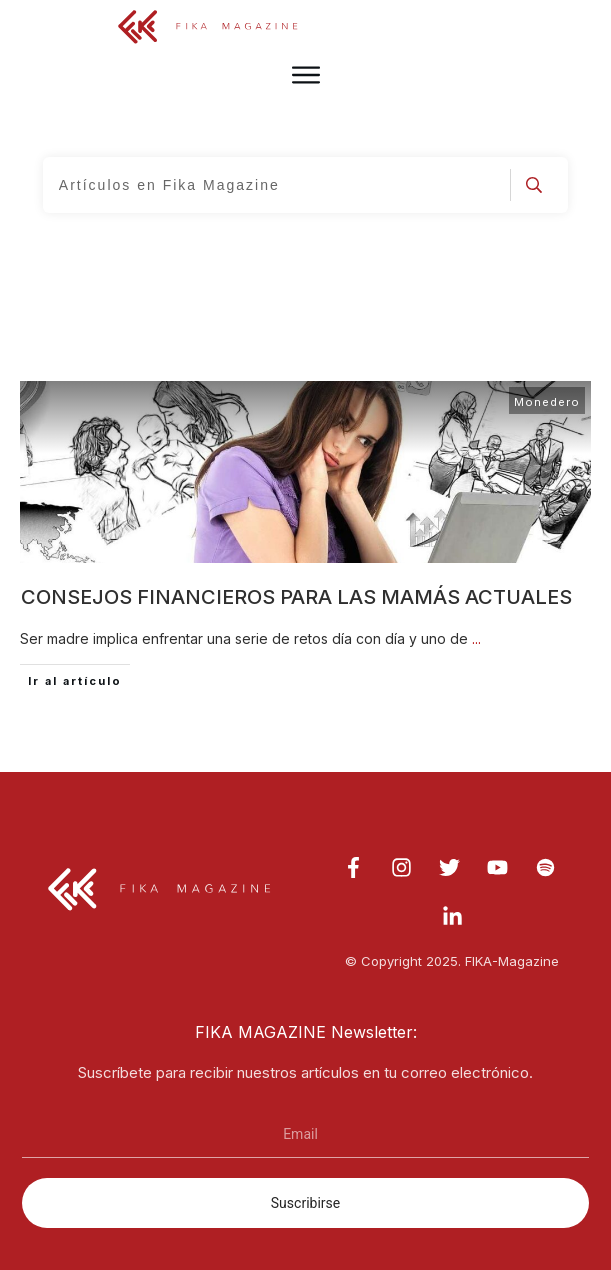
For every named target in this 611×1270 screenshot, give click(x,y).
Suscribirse (305, 1203)
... (476, 638)
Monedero (547, 402)
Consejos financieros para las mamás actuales (296, 597)
